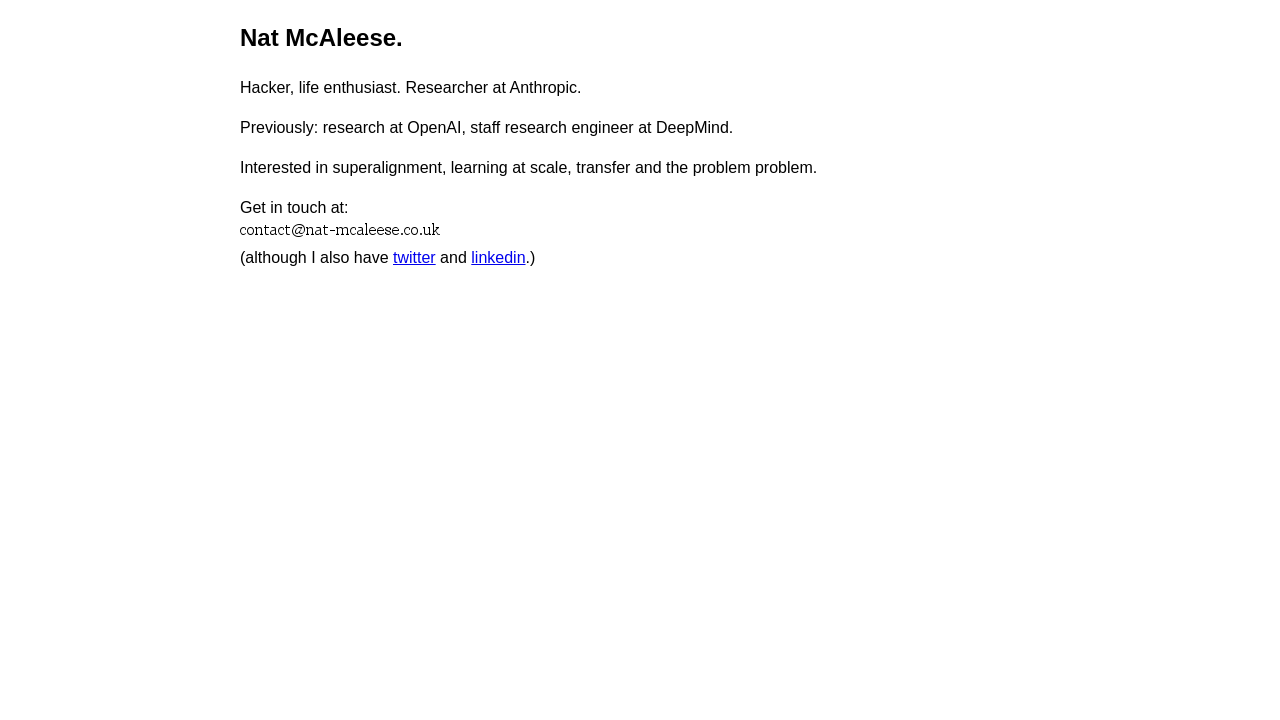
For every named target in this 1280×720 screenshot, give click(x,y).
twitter (414, 257)
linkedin (498, 257)
